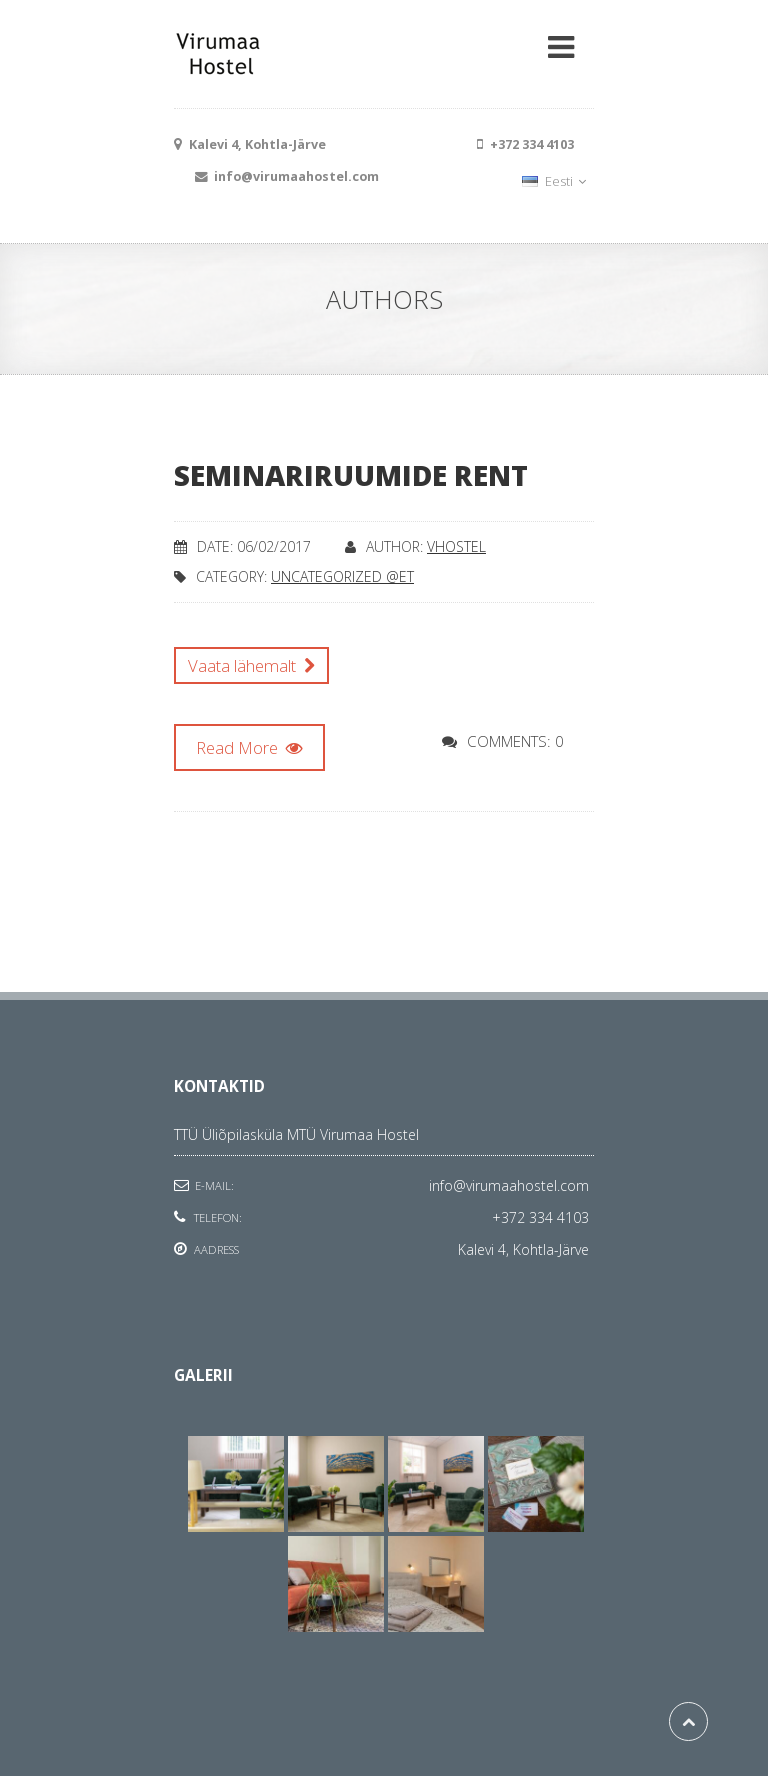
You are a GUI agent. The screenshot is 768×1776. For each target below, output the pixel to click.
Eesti (554, 181)
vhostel (456, 546)
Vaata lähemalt (251, 665)
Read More (249, 747)
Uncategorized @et (342, 576)
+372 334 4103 (540, 1217)
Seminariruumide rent (351, 475)
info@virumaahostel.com (509, 1185)
